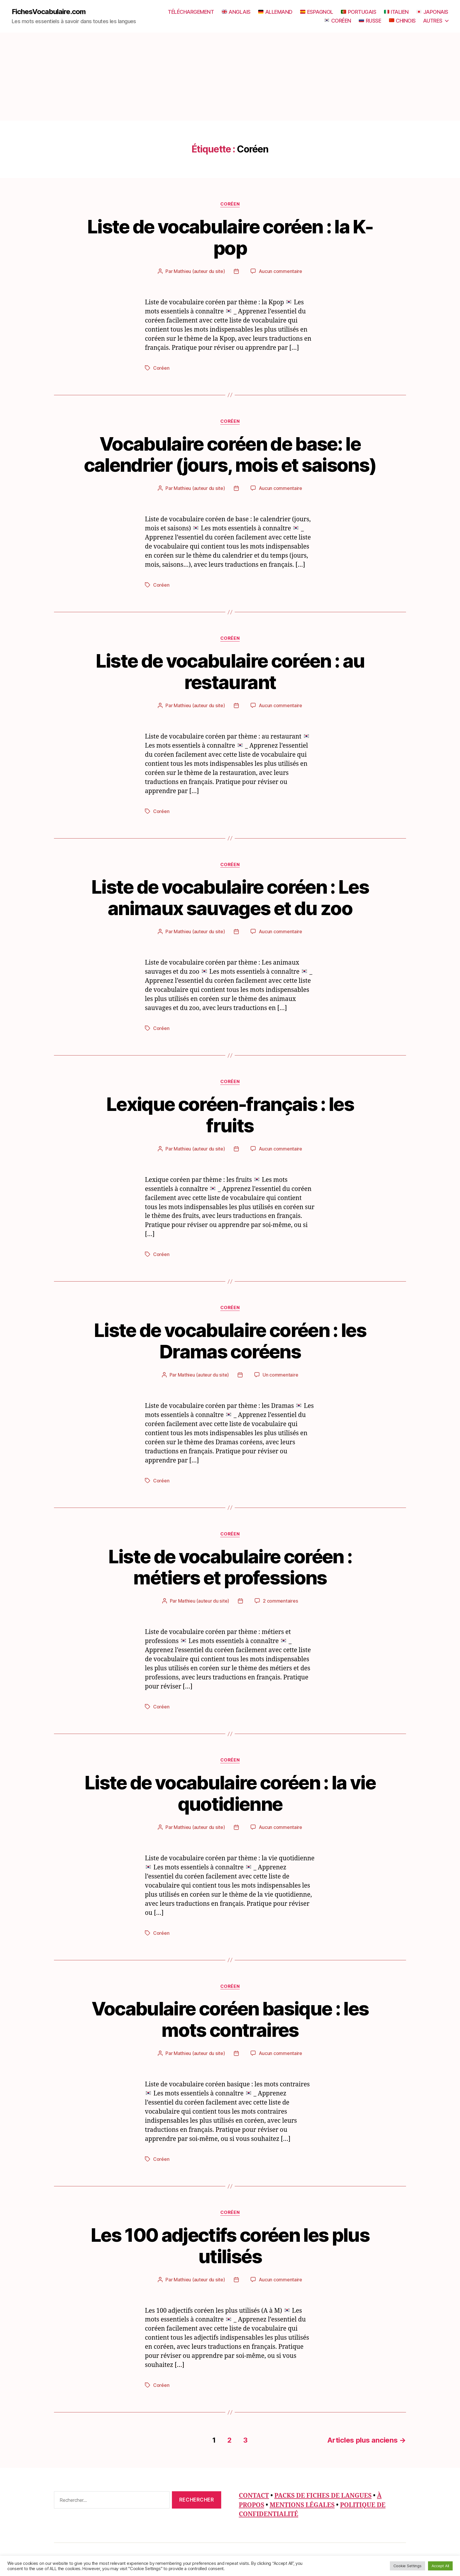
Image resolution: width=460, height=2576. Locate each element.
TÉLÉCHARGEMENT (191, 12)
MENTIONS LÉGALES (302, 2505)
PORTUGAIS (358, 12)
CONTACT (254, 2496)
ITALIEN (396, 12)
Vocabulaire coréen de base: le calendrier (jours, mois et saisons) (230, 454)
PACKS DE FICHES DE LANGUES (322, 2496)
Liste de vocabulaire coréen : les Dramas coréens (230, 1341)
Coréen (230, 204)
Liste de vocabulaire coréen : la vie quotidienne (230, 1793)
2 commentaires (280, 1601)
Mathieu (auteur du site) (199, 271)
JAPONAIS (432, 12)
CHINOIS (402, 21)
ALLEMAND (275, 12)
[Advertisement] (230, 76)
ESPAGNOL (316, 12)
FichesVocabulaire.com (49, 11)
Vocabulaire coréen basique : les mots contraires (230, 2019)
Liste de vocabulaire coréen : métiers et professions (230, 1567)
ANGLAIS (236, 12)
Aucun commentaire (280, 271)
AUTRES (432, 21)
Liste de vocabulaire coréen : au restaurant (230, 671)
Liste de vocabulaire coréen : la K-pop (230, 237)
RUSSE (370, 21)
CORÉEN (337, 21)
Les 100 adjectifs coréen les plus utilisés (230, 2246)
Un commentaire (280, 1375)
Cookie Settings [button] (407, 2565)
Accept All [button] (440, 2565)
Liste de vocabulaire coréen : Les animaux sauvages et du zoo (230, 897)
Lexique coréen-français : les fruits (230, 1115)
